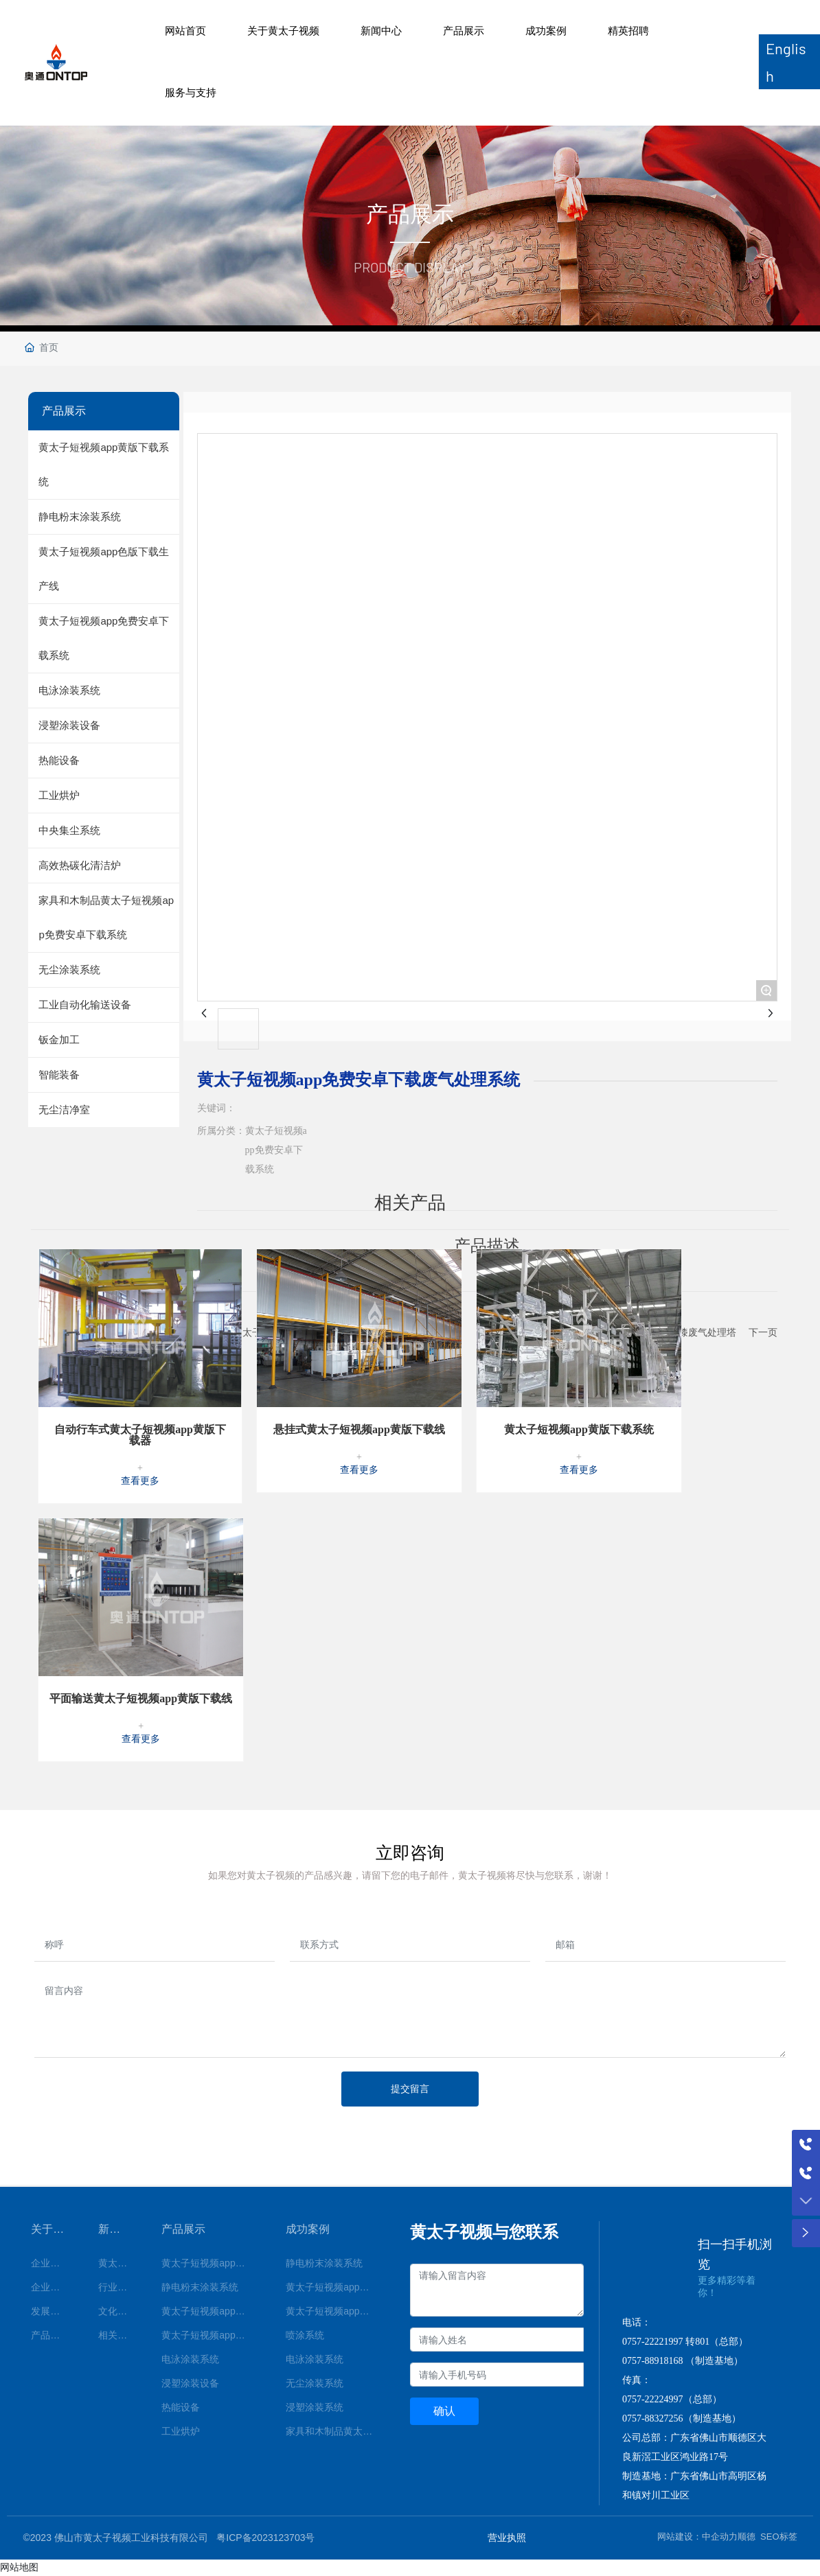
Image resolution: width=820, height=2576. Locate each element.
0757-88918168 (652, 2361)
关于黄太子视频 (283, 30)
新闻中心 (381, 30)
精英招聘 (628, 30)
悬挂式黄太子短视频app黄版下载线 (359, 1429)
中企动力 (720, 2536)
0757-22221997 (652, 2341)
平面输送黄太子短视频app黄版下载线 (140, 1698)
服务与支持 (190, 92)
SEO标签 (778, 2536)
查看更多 (140, 1481)
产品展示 (463, 30)
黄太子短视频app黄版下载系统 (579, 1429)
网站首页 (185, 30)
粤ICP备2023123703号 (265, 2537)
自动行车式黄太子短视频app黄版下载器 (140, 1435)
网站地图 (19, 2567)
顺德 (746, 2536)
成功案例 (546, 30)
